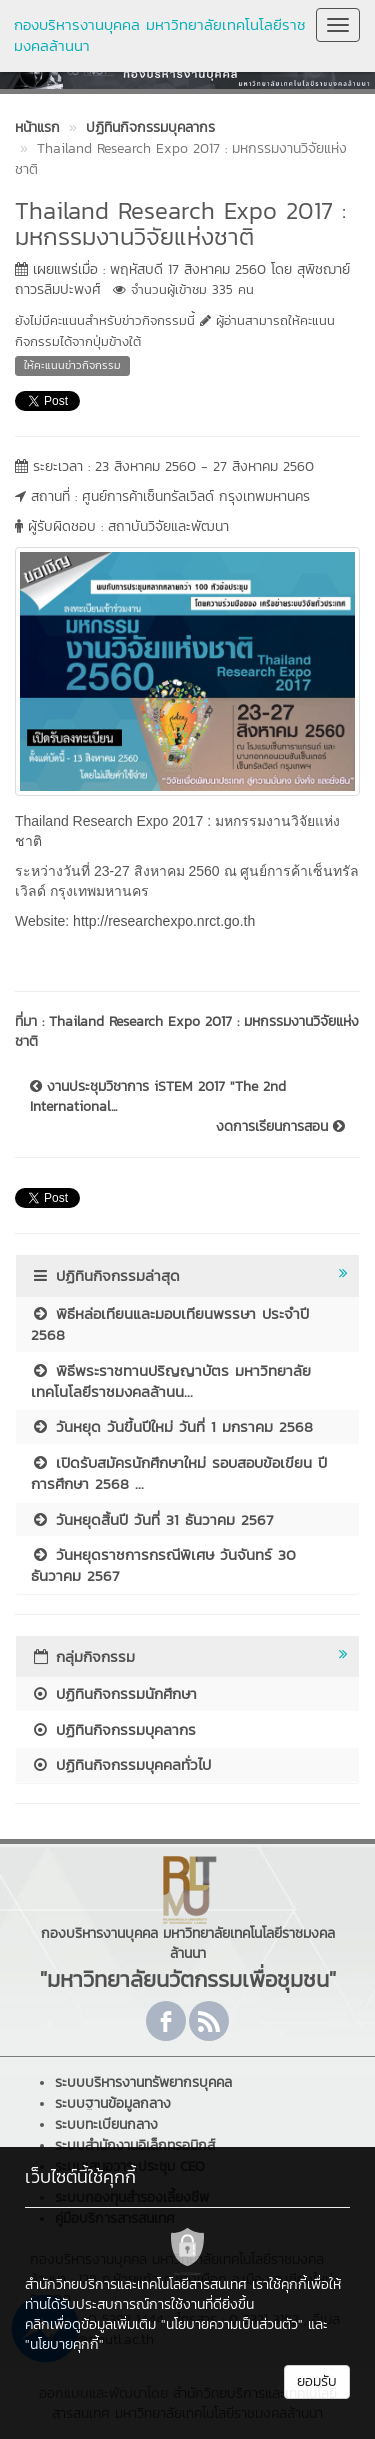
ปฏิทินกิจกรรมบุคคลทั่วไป (121, 1764)
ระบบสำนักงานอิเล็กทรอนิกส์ (135, 2145)
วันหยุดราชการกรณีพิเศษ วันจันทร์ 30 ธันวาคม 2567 (163, 1565)
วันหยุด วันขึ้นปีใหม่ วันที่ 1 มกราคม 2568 (172, 1426)
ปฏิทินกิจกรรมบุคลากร (113, 1729)
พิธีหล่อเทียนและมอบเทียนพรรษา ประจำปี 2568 (170, 1324)
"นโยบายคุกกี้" (64, 2344)
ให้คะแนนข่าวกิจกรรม (72, 365)
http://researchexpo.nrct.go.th (164, 921)
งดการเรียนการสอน (280, 1127)
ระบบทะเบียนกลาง (106, 2124)
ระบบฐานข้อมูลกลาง (113, 2103)
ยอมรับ (317, 2381)
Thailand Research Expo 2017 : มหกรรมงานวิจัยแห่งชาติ (187, 1031)
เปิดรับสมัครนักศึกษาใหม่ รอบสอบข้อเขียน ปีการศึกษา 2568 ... (179, 1473)
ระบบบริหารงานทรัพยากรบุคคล (143, 2082)
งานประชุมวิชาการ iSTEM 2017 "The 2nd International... (158, 1097)
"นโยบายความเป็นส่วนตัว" (232, 2324)
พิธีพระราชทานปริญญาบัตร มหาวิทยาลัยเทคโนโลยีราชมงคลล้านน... (171, 1381)
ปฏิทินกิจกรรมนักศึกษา (114, 1693)
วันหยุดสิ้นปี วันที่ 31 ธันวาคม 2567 (152, 1519)
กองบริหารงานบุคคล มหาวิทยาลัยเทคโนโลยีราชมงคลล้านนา (160, 35)
